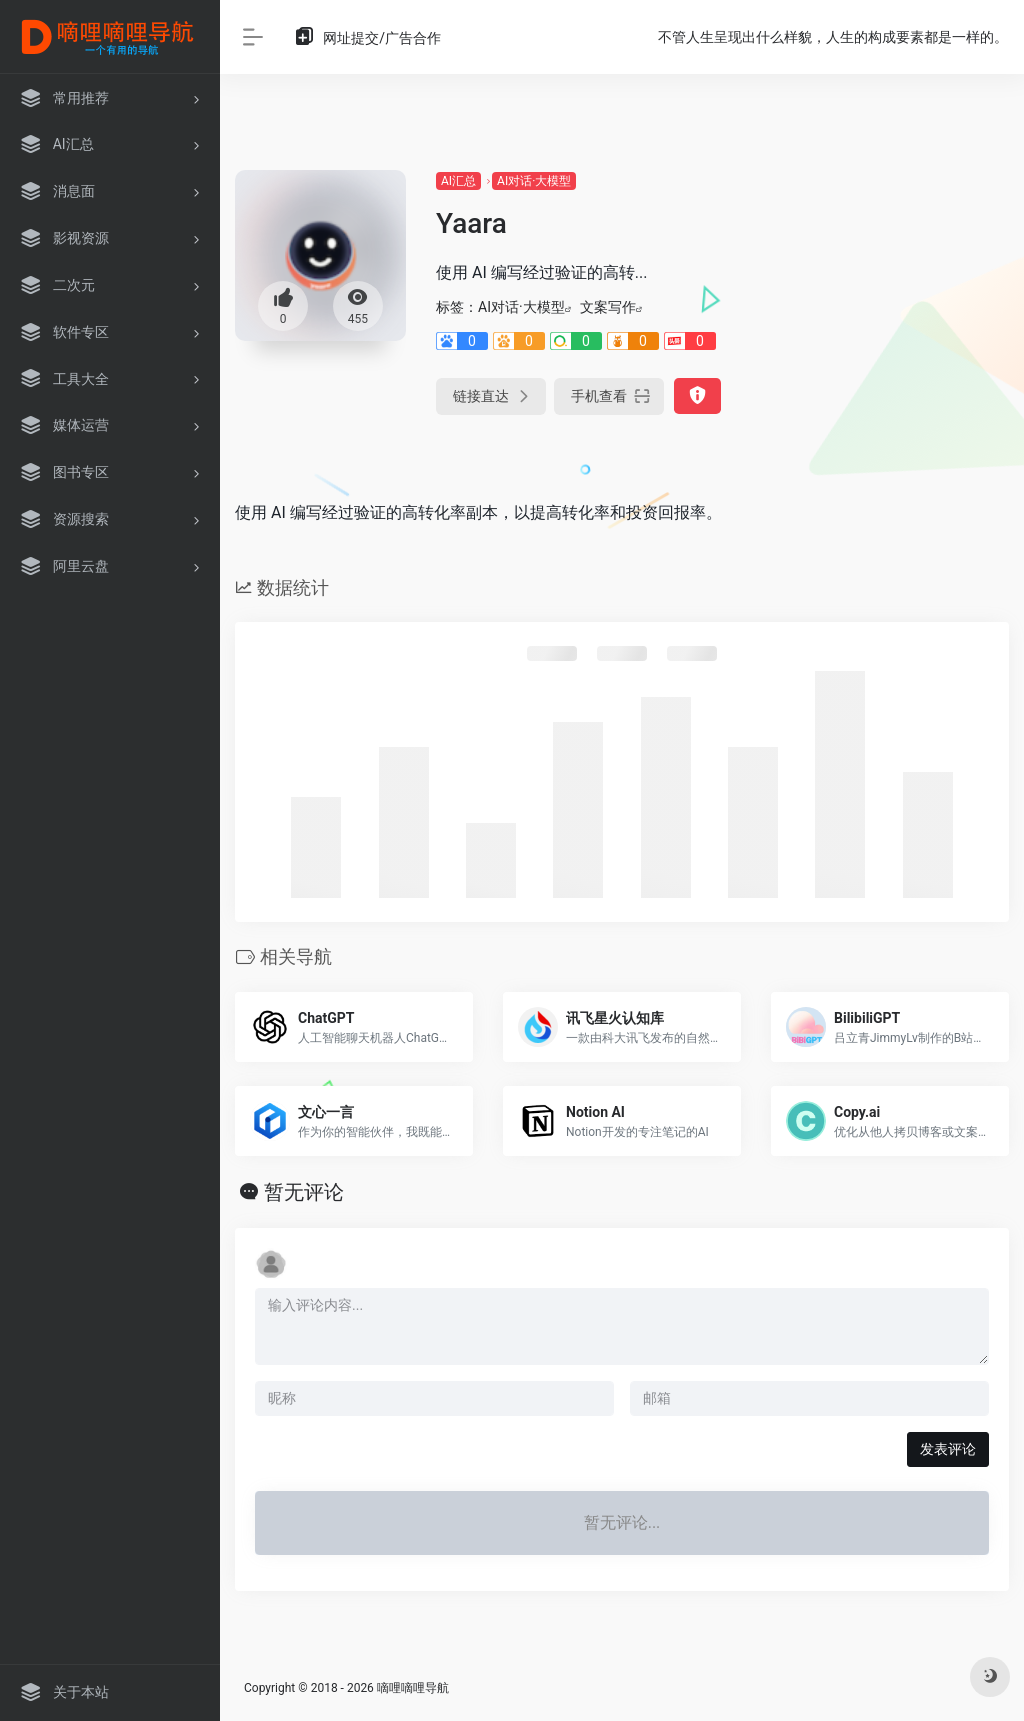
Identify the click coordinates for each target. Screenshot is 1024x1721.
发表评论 (948, 1449)
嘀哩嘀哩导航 (413, 1688)
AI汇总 (458, 181)
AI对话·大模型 (534, 181)
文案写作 (608, 307)
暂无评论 (304, 1192)
